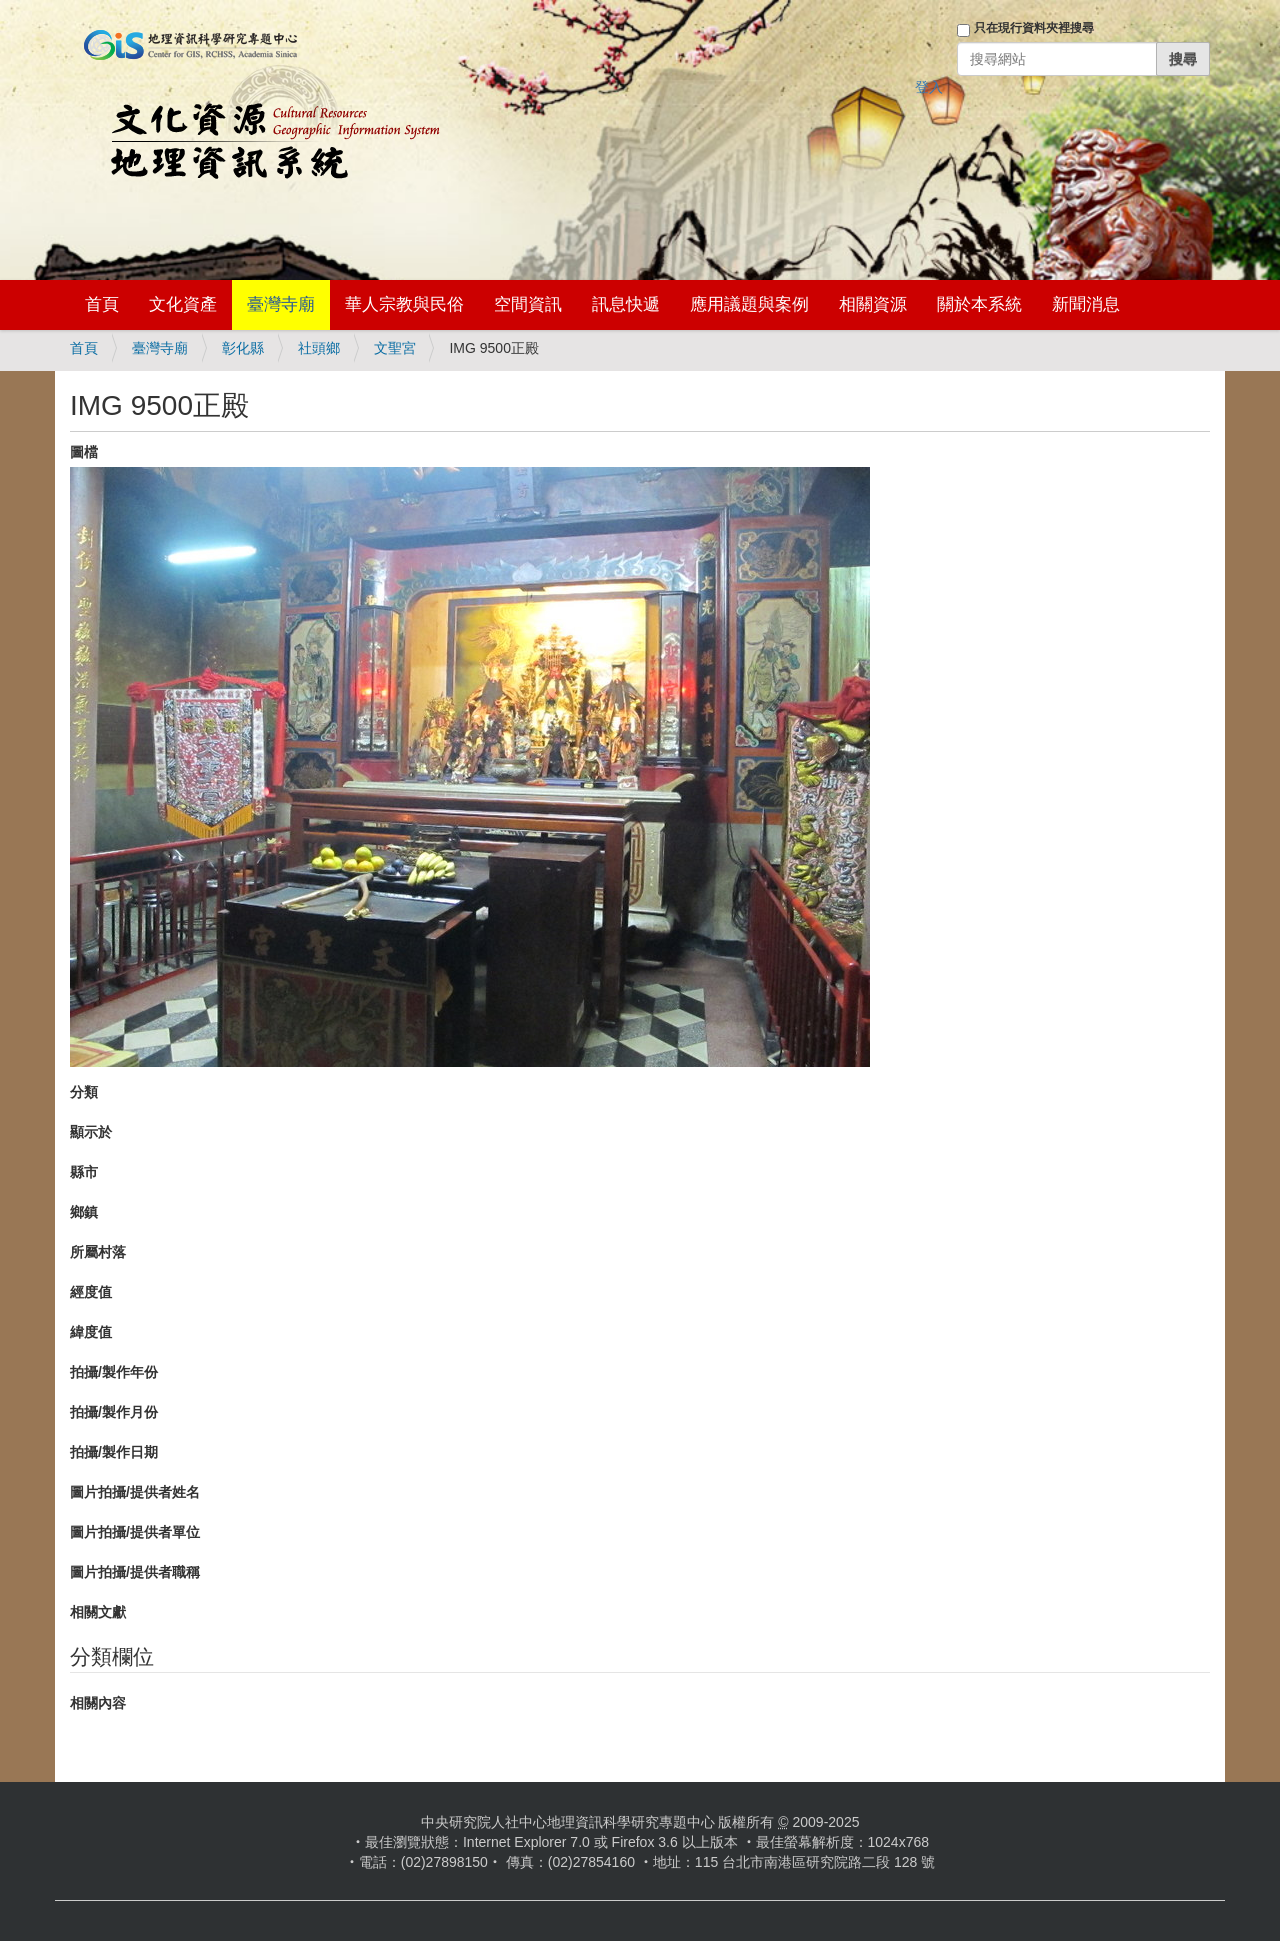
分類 (84, 1092)
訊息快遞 (626, 304)
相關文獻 (98, 1612)
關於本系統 (979, 304)
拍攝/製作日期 (114, 1452)
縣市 (84, 1172)
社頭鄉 (319, 348)
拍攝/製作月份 (114, 1412)
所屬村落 (98, 1252)
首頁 (102, 304)
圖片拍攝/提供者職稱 (135, 1572)
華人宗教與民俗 (404, 304)
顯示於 (91, 1132)
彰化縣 (243, 348)
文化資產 (183, 304)
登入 (929, 87)
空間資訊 (528, 304)
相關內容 (98, 1703)
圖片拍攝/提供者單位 (135, 1532)
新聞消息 (1086, 304)
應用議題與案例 (749, 304)
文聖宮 (395, 348)
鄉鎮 (84, 1212)
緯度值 (91, 1332)
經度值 (91, 1292)
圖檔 (84, 452)
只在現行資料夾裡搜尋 (1034, 28)
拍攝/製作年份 (114, 1372)
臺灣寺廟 (281, 304)
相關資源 (873, 304)
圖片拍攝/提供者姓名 (135, 1492)
